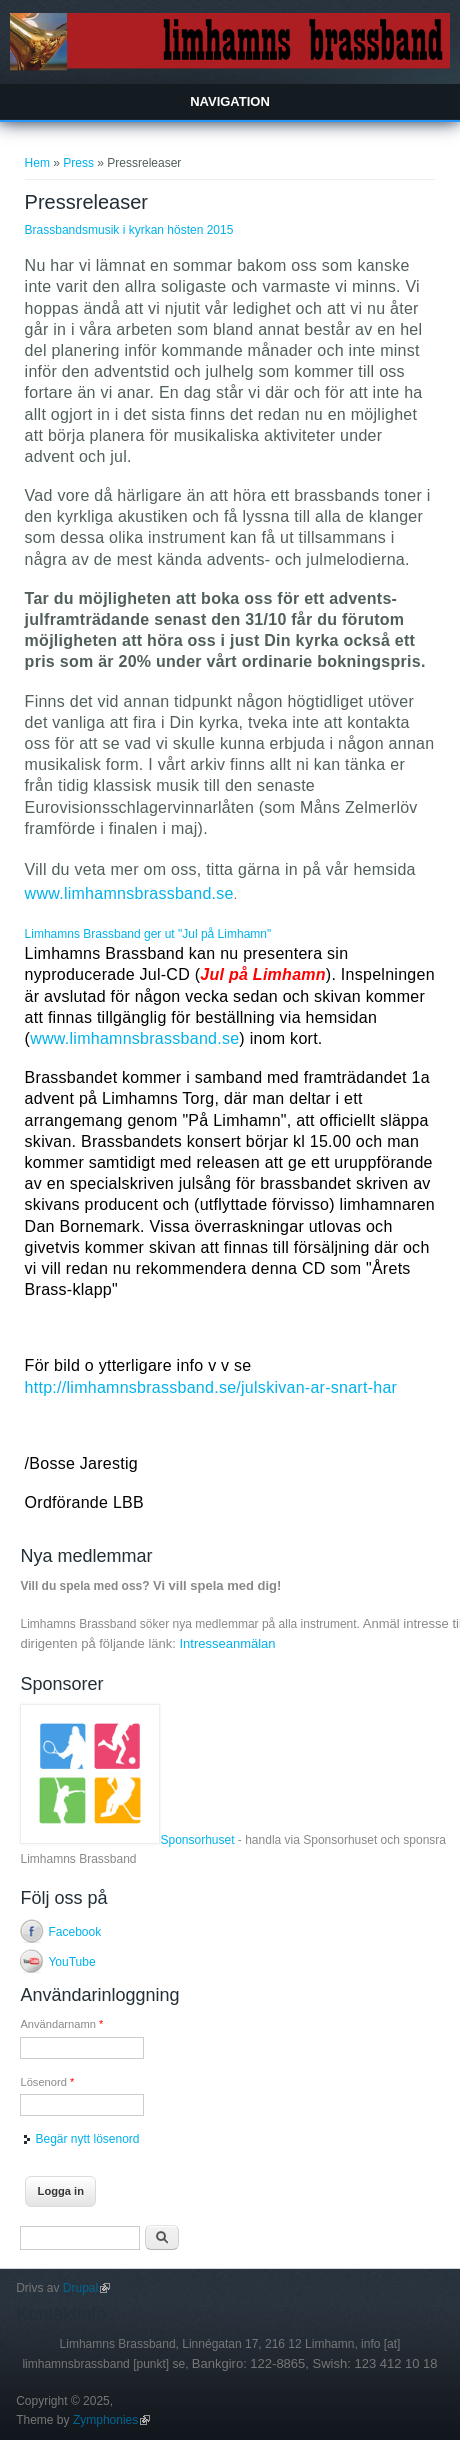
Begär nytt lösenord (87, 2139)
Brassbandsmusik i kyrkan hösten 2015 (129, 230)
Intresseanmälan (227, 1643)
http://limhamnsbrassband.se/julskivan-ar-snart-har (211, 1387)
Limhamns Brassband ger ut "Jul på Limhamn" (148, 934)
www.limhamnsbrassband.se (129, 893)
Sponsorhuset (127, 1840)
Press (78, 163)
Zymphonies (111, 2420)
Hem (37, 163)
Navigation (230, 101)
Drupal (86, 2288)
